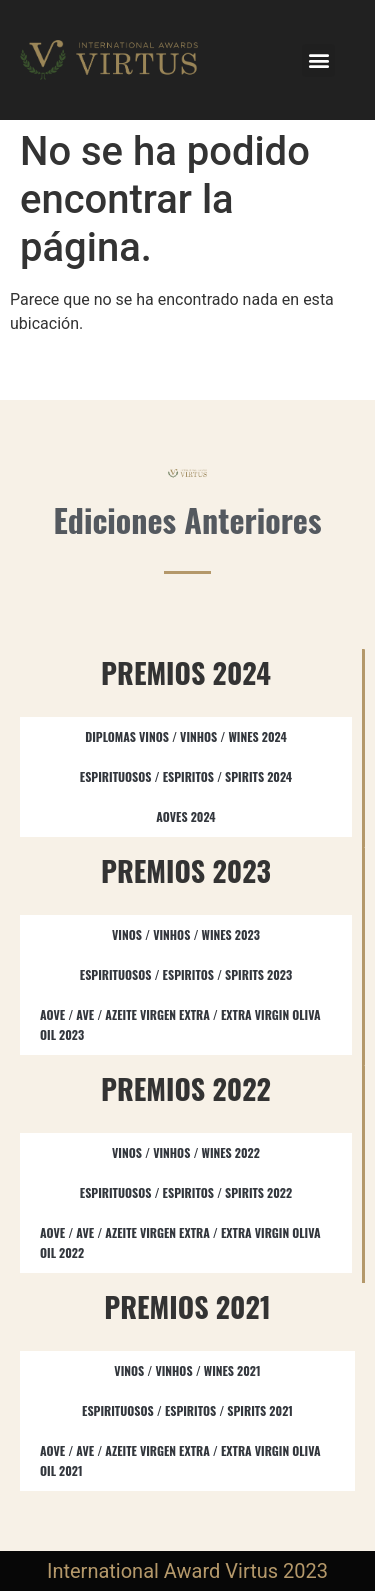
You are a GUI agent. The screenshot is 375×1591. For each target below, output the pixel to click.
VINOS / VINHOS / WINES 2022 (186, 1152)
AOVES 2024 (185, 816)
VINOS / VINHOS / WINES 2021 (187, 1370)
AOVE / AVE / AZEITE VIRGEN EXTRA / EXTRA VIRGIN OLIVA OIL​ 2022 (180, 1242)
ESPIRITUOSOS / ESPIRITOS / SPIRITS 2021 (187, 1410)
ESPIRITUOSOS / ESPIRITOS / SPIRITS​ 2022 (186, 1192)
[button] (318, 60)
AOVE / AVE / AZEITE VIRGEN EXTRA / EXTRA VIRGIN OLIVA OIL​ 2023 (180, 1024)
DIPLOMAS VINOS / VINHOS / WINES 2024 (186, 736)
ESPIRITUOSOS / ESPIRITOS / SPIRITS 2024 (186, 776)
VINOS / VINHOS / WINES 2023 (186, 934)
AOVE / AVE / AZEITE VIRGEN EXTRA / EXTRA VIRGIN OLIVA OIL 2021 (180, 1460)
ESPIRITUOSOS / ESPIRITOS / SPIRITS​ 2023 (186, 974)
